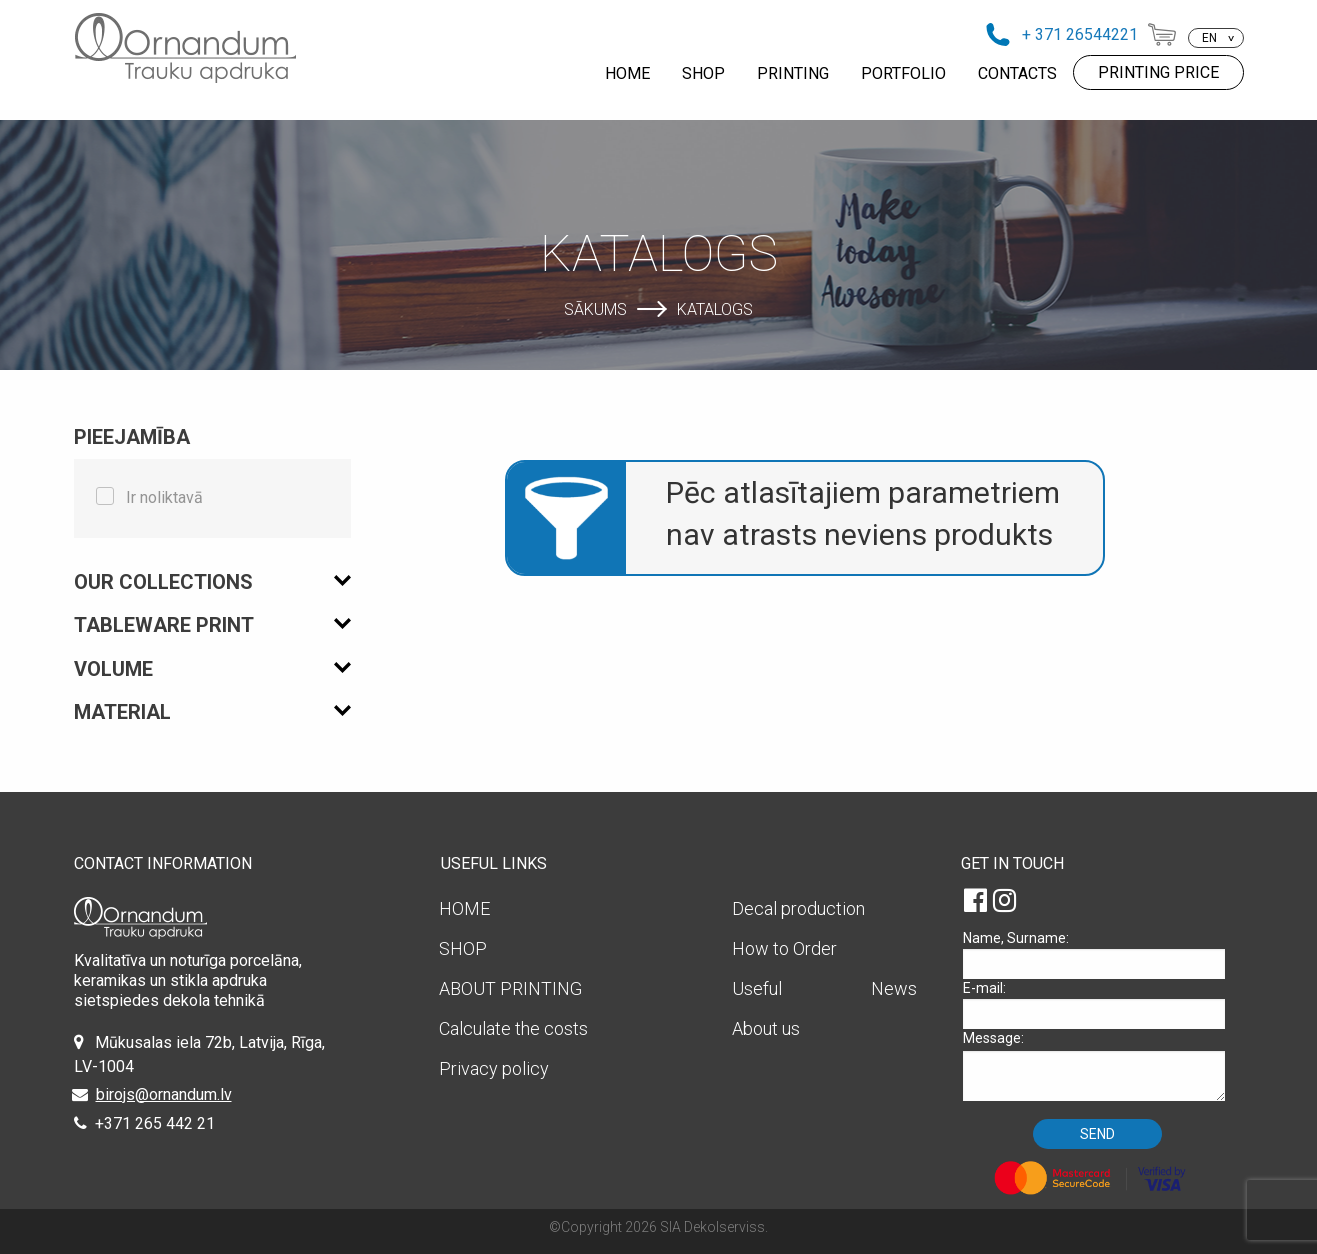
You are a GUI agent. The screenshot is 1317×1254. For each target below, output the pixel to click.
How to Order (784, 948)
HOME (627, 73)
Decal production (798, 908)
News (894, 988)
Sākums (595, 308)
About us (766, 1028)
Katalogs (715, 308)
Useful (757, 988)
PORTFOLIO (903, 73)
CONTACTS (1017, 73)
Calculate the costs (513, 1028)
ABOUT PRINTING (510, 988)
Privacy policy (494, 1068)
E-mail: (1101, 1004)
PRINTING (793, 73)
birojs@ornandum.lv (164, 1094)
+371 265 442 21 (155, 1123)
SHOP (703, 73)
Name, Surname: (1101, 954)
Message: (1101, 1065)
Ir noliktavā (164, 497)
